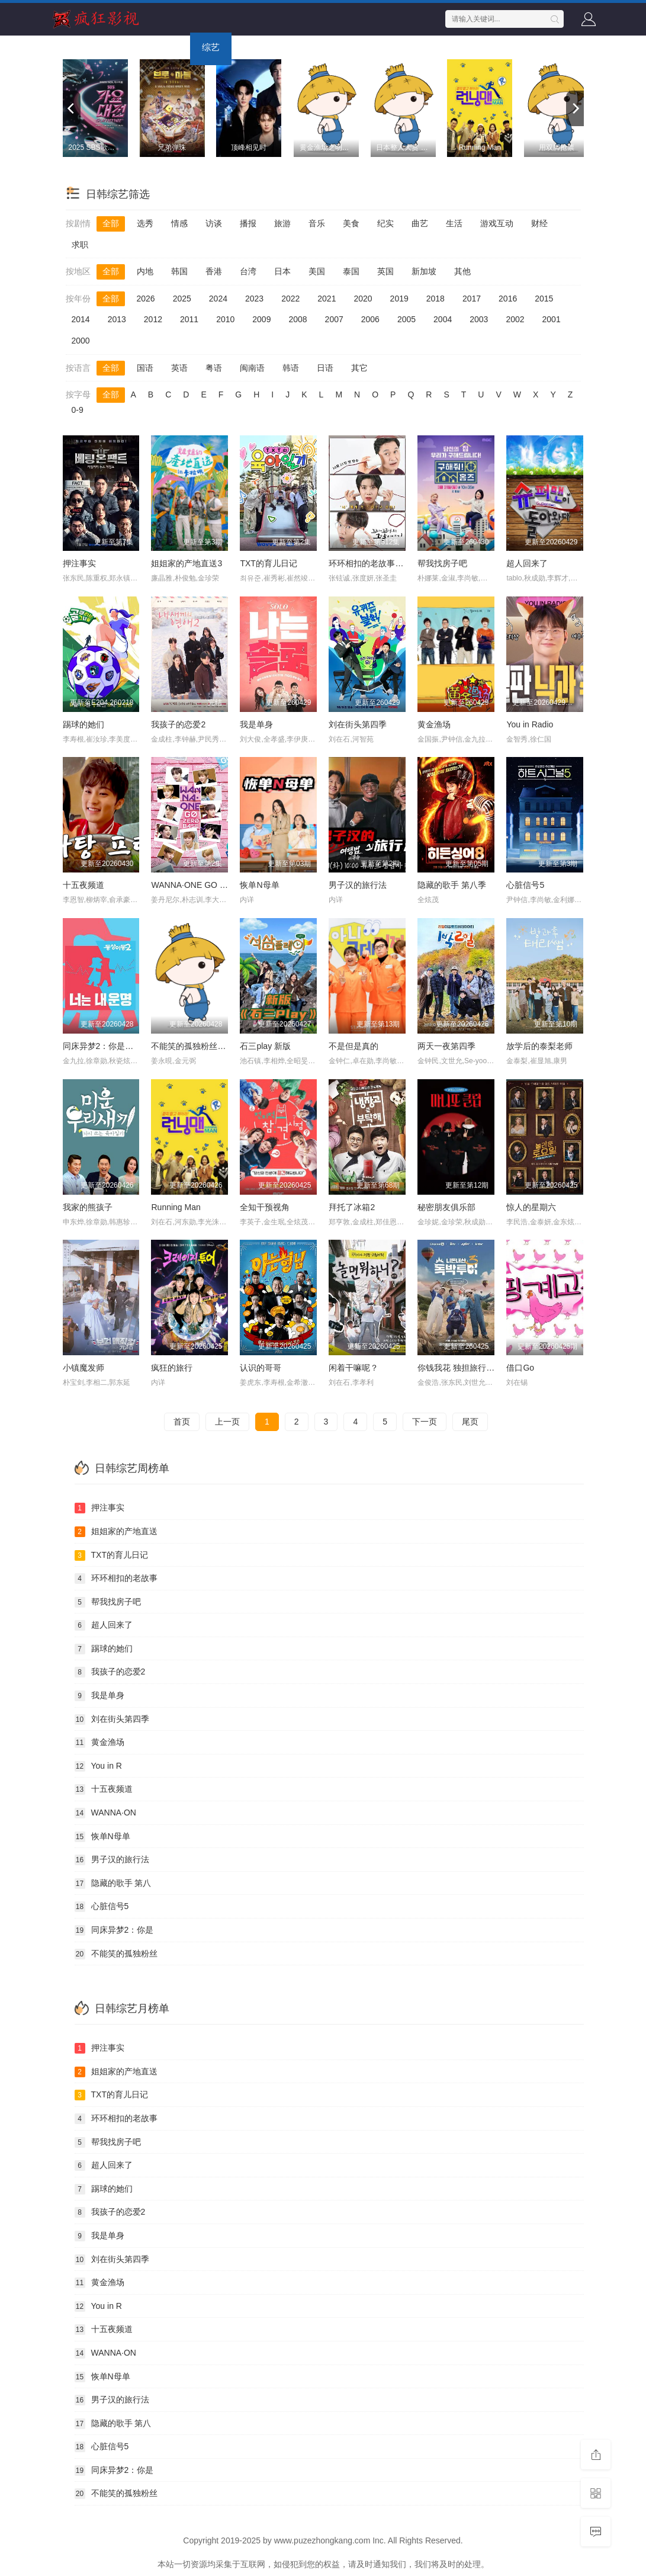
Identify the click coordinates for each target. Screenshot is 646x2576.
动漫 (252, 47)
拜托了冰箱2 (352, 1207)
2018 (435, 298)
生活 (454, 223)
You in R (98, 1766)
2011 (189, 319)
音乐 (316, 223)
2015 (544, 298)
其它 (359, 368)
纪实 (385, 223)
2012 (153, 319)
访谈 (213, 223)
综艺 (211, 47)
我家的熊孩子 (88, 1207)
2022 (290, 298)
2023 (254, 298)
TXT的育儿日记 (268, 563)
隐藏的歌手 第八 (113, 1883)
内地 (145, 271)
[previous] (72, 108)
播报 (248, 223)
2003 (479, 319)
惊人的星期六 (531, 1207)
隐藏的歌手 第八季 (451, 885)
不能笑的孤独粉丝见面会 (196, 1046)
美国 (316, 271)
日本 (282, 271)
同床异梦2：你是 (114, 1930)
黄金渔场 (434, 724)
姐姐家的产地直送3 (186, 563)
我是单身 (256, 724)
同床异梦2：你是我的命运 (111, 1046)
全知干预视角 (265, 1207)
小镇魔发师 (83, 1367)
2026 (146, 298)
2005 (406, 319)
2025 (182, 298)
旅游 (282, 223)
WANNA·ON (105, 1813)
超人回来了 (527, 563)
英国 (385, 271)
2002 (515, 319)
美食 (351, 223)
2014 (81, 319)
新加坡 (424, 271)
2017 (471, 298)
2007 (334, 319)
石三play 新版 (265, 1046)
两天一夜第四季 (446, 1046)
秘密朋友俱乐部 (446, 1207)
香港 (213, 271)
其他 (462, 271)
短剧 (344, 47)
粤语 (213, 368)
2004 (442, 319)
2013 (117, 319)
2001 (551, 319)
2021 (326, 298)
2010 (225, 319)
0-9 (77, 410)
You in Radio (529, 724)
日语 (325, 368)
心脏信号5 (525, 885)
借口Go (520, 1367)
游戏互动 (496, 223)
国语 (145, 368)
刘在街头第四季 (358, 724)
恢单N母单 (259, 885)
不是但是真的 (353, 1046)
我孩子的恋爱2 (178, 724)
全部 (110, 223)
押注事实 (79, 563)
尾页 (470, 1421)
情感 (179, 223)
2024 (218, 298)
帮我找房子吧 (442, 563)
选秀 (145, 223)
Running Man (175, 1207)
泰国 (351, 271)
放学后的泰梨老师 (539, 1046)
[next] (575, 108)
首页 (77, 47)
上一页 (227, 1421)
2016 (508, 298)
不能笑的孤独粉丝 (116, 1954)
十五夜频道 (83, 885)
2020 (362, 298)
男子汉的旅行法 (358, 885)
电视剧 (165, 47)
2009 (261, 319)
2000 (81, 340)
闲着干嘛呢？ (353, 1367)
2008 (297, 319)
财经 (539, 223)
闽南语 (252, 368)
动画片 (298, 47)
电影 (119, 47)
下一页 (424, 1421)
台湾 (248, 271)
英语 (179, 368)
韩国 (179, 271)
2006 (370, 319)
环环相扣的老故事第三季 (374, 563)
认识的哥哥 (260, 1367)
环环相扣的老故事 (116, 1578)
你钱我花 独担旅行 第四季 (465, 1367)
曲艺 (420, 223)
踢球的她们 (83, 724)
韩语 (290, 368)
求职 (80, 244)
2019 (399, 298)
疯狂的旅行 (171, 1367)
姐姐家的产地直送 (116, 1531)
